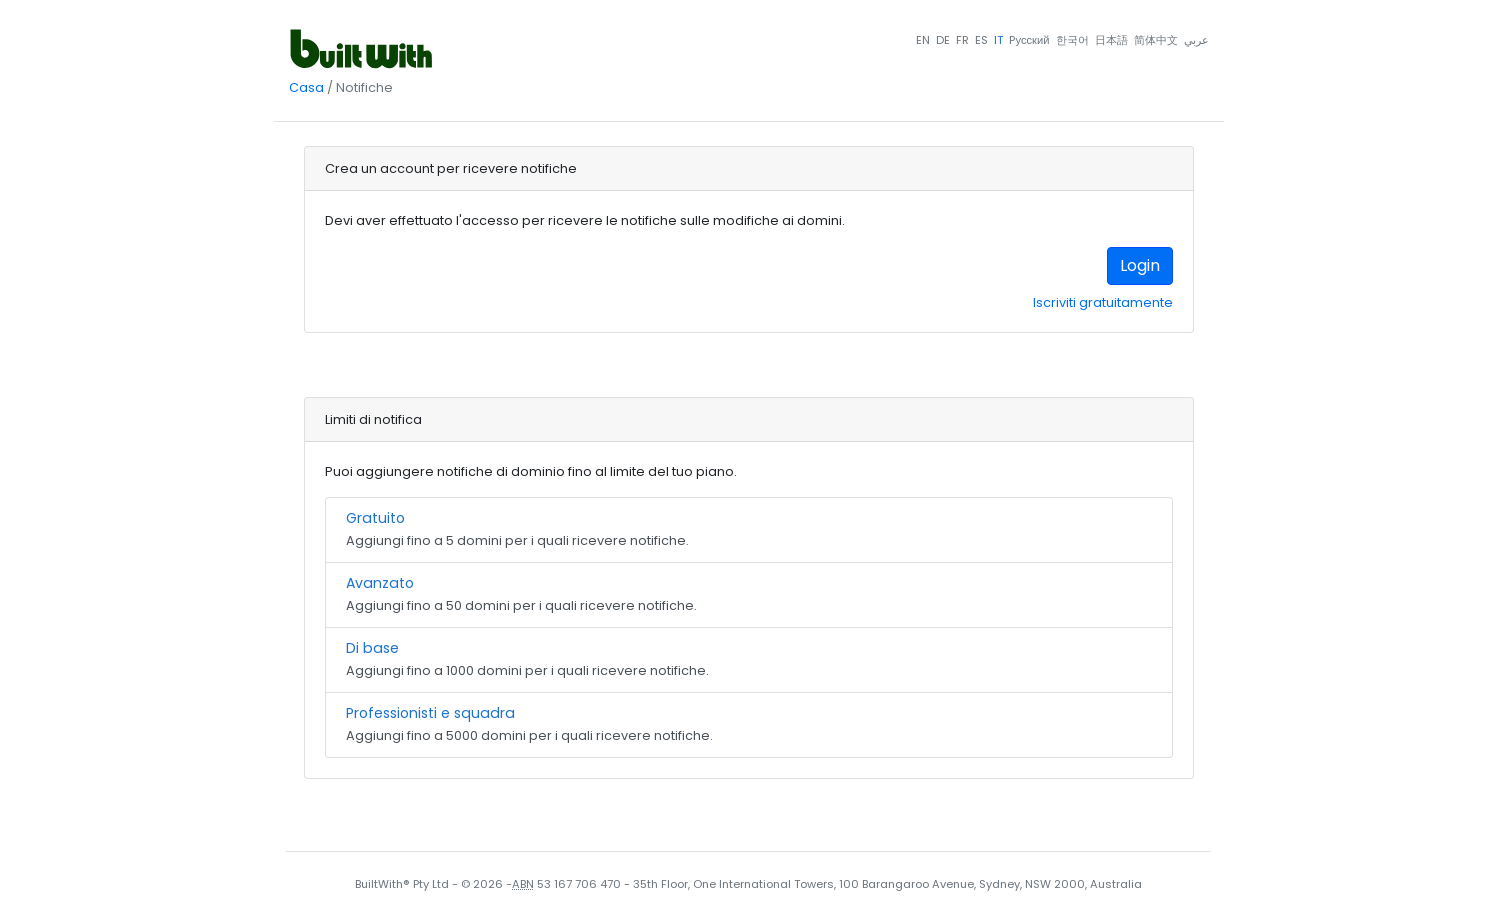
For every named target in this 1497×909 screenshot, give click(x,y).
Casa (306, 87)
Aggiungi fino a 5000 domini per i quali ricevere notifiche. (749, 723)
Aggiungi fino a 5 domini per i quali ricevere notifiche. (749, 528)
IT (998, 40)
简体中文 (1156, 40)
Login (1140, 265)
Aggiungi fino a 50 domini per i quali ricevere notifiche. (749, 593)
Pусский (1029, 40)
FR (962, 40)
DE (943, 40)
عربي (1196, 40)
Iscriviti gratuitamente (1103, 302)
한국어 (1072, 40)
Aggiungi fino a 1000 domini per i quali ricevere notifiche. (749, 658)
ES (981, 40)
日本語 (1111, 40)
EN (923, 40)
